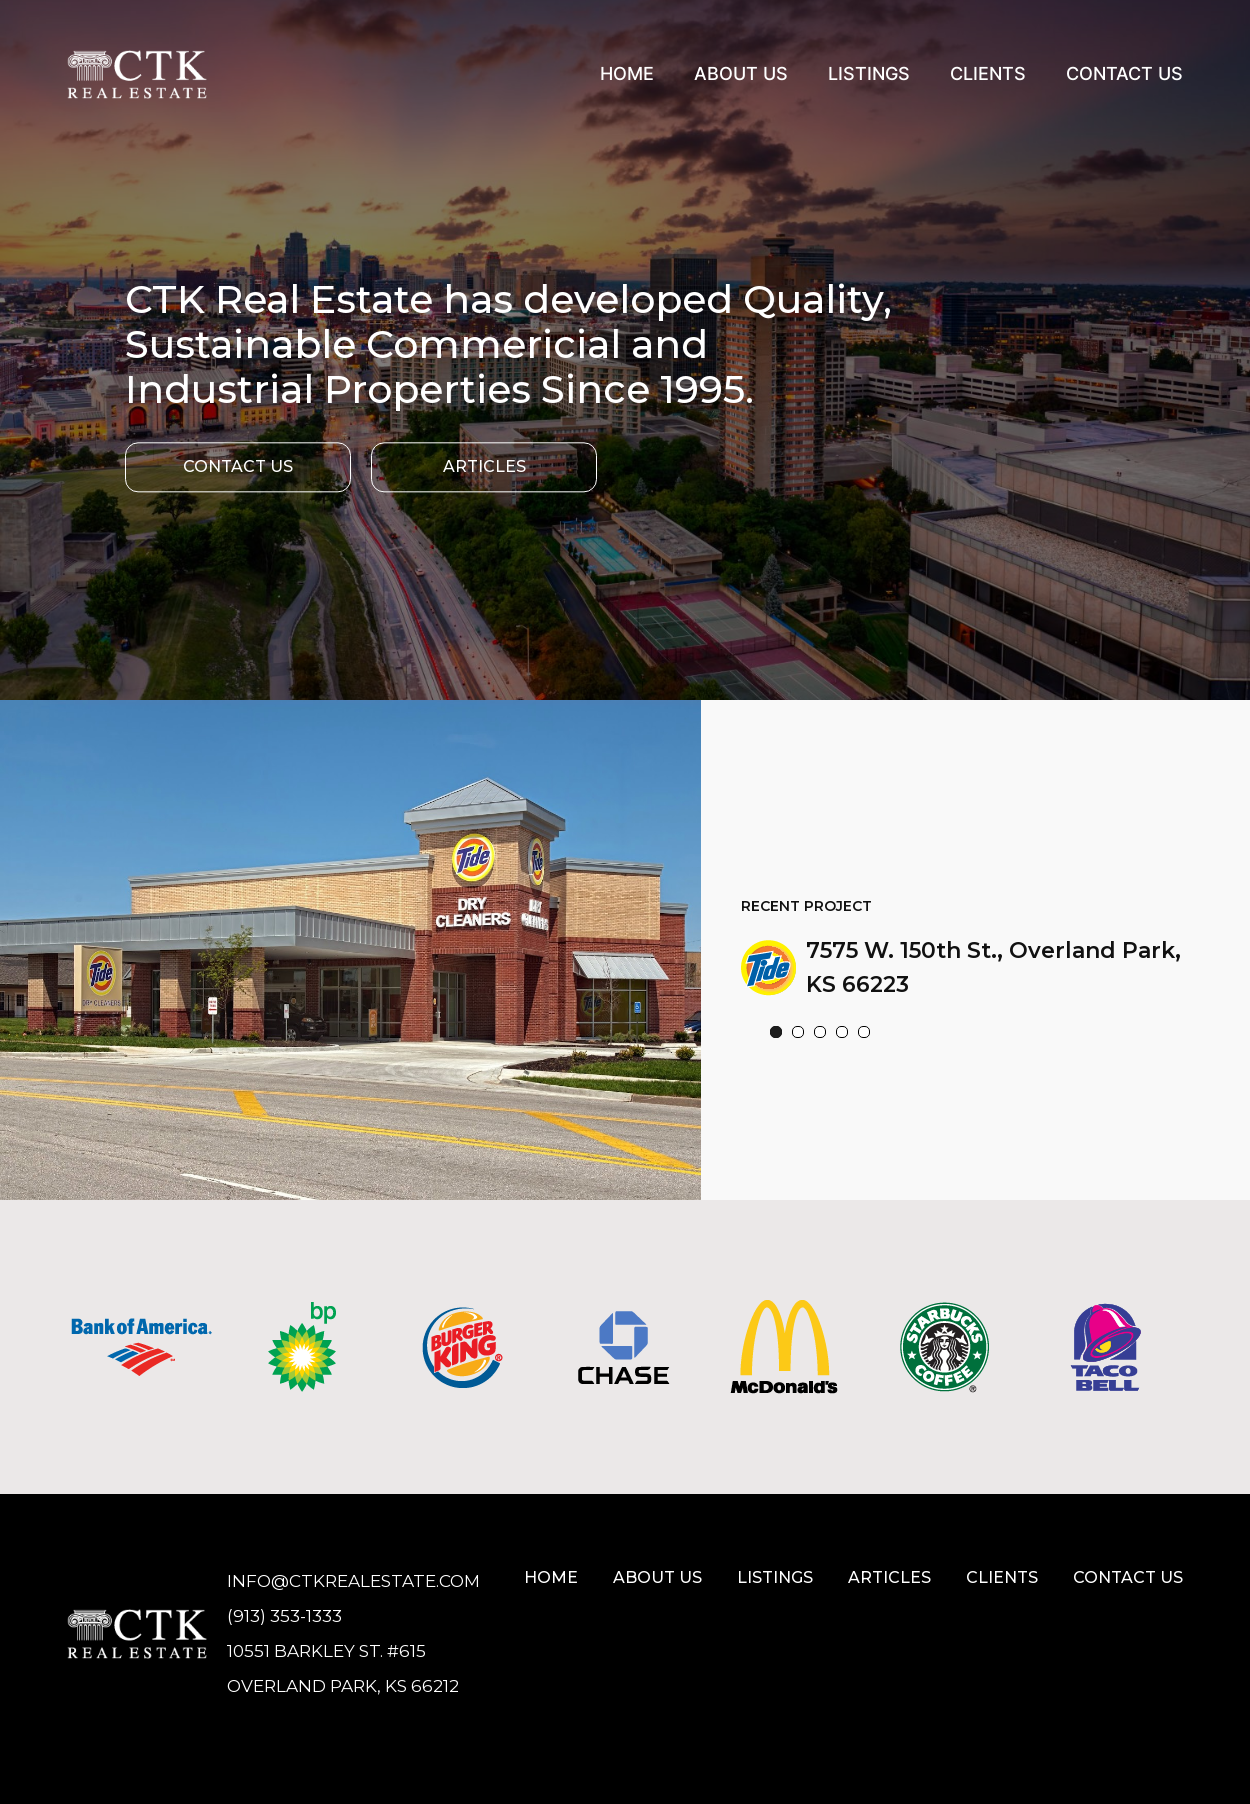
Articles (484, 466)
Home (627, 73)
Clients (988, 73)
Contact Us (1124, 73)
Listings (869, 73)
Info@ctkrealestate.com (353, 1581)
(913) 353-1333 (284, 1616)
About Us (741, 73)
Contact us (1128, 1577)
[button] (776, 1035)
